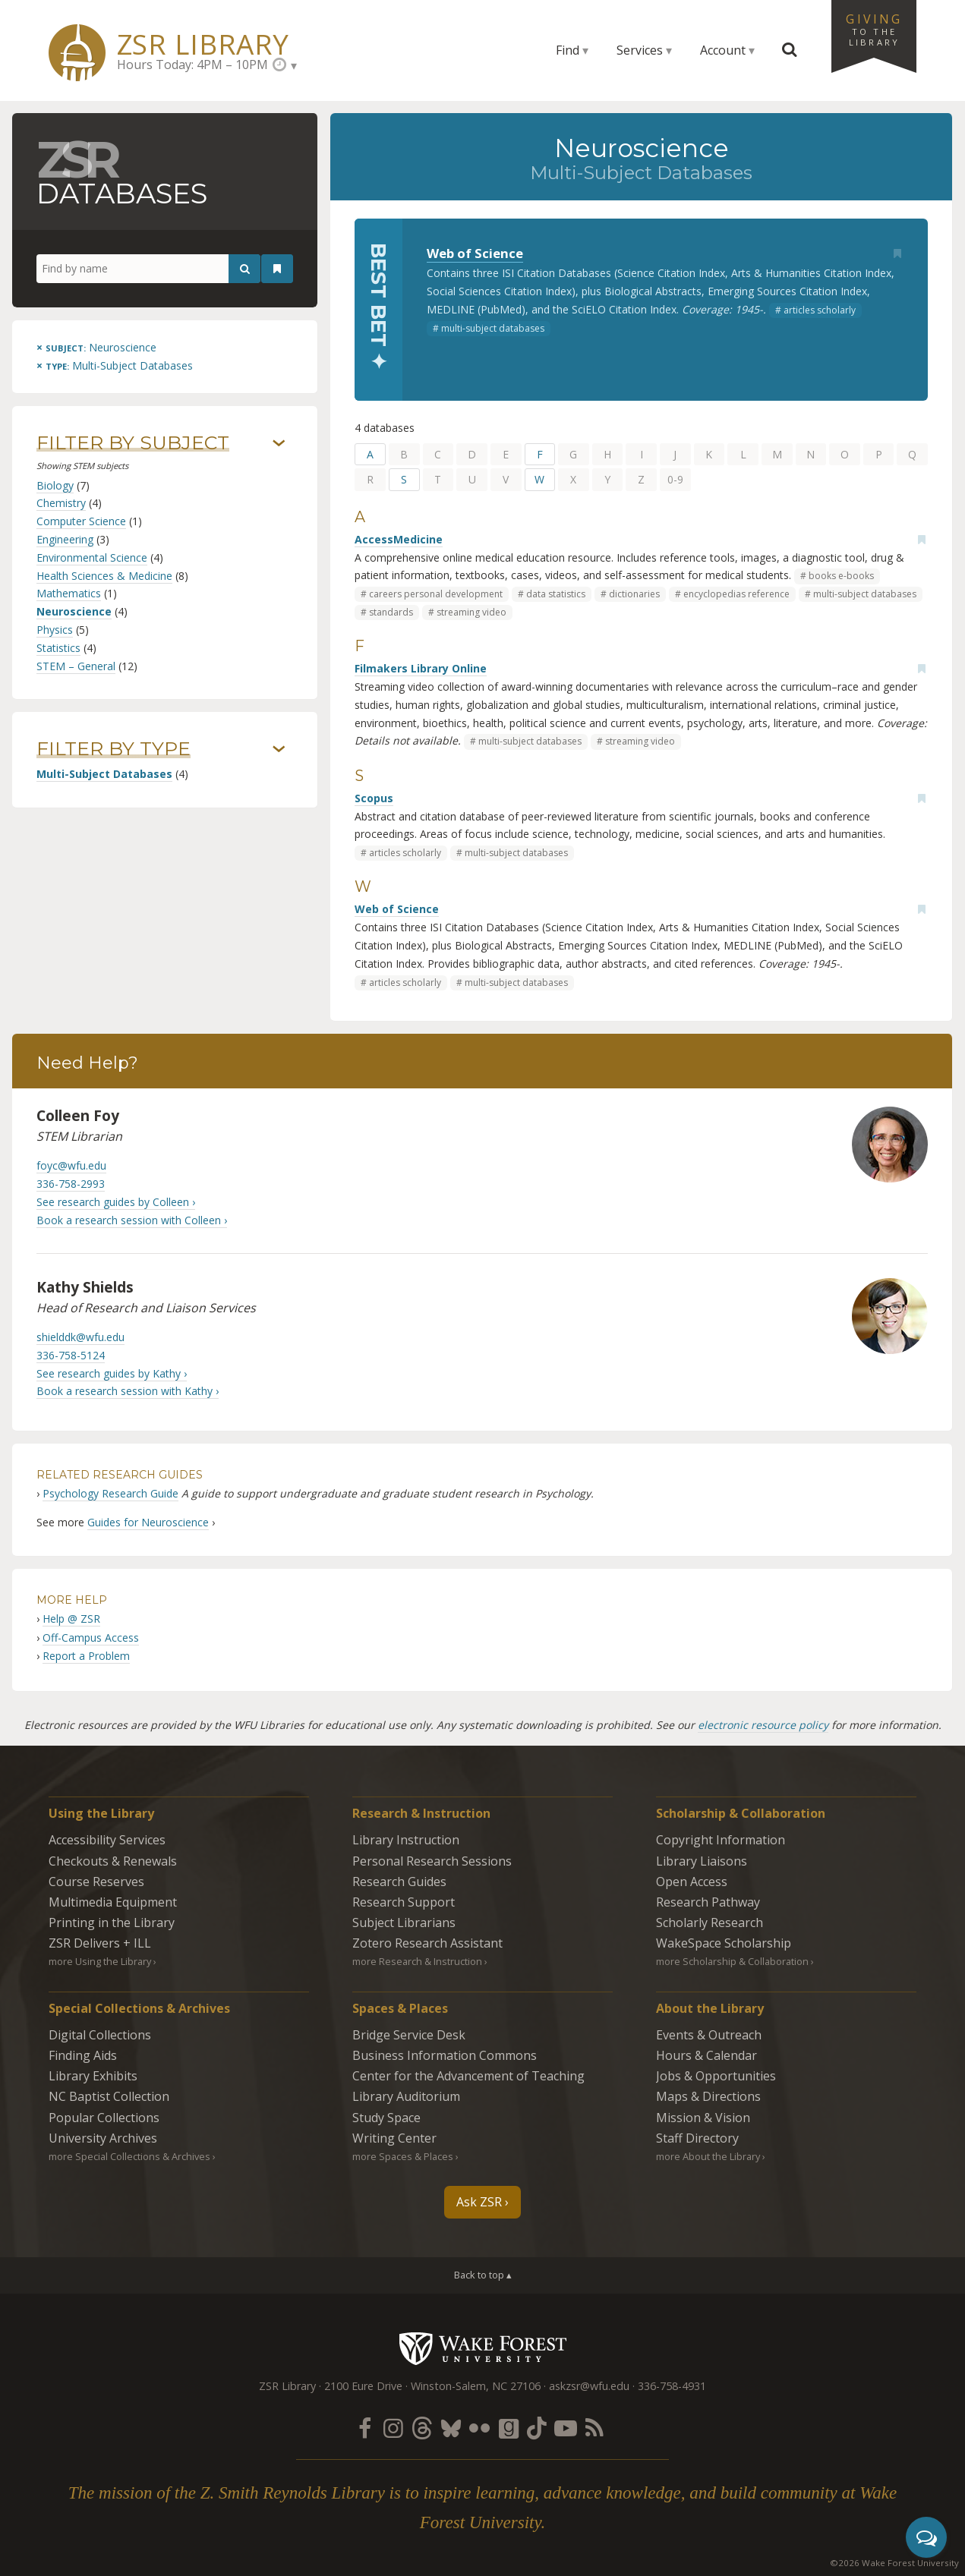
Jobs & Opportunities (716, 2075)
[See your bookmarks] (277, 268)
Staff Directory (697, 2138)
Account (723, 50)
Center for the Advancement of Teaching (468, 2075)
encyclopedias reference (736, 593)
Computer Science (81, 521)
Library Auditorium (406, 2096)
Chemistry (61, 503)
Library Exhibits (93, 2075)
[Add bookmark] (897, 253)
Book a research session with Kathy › (127, 1391)
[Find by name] (148, 268)
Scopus (374, 798)
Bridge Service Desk (408, 2034)
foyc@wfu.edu (71, 1165)
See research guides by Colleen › (115, 1202)
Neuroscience (74, 611)
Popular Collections (104, 2117)
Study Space (386, 2117)
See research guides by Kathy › (111, 1373)
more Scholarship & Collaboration (732, 1961)
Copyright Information (720, 1839)
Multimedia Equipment (113, 1902)
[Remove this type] (114, 365)
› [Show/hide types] (279, 749)
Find (567, 50)
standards (391, 612)
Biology (55, 485)
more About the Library (708, 2156)
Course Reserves (96, 1881)
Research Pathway (708, 1902)
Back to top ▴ (483, 2275)
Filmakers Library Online (421, 668)
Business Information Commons (444, 2055)
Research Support (403, 1902)
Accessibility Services (107, 1839)
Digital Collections (100, 2034)
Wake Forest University (482, 2348)
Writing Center (394, 2138)
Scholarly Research (709, 1922)
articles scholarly (820, 310)
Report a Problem (86, 1656)
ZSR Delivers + (100, 1943)
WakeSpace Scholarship (723, 1943)
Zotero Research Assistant (427, 1943)
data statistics (555, 593)
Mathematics (68, 593)
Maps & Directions (708, 2096)
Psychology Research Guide (110, 1493)
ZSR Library (203, 44)
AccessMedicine (399, 539)
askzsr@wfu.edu (589, 2386)
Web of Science (475, 253)
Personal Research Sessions (432, 1861)
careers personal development (436, 593)
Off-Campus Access (91, 1637)
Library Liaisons (701, 1861)
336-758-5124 (70, 1355)
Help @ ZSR (71, 1618)
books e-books (841, 575)
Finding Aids (83, 2055)
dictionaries (634, 593)
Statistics (58, 648)
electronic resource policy (763, 1725)
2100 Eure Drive (363, 2386)
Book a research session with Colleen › (131, 1220)
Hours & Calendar (706, 2055)
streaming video (471, 612)
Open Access (691, 1881)
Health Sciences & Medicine (104, 575)
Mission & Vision (703, 2117)
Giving (874, 29)
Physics (54, 629)
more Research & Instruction (417, 1961)
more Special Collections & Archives (129, 2156)
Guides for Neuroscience (148, 1522)
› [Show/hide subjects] (279, 443)
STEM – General (75, 666)
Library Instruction (405, 1839)
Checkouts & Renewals (113, 1861)
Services (640, 50)
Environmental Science (91, 557)
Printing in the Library (112, 1922)
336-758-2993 (70, 1183)
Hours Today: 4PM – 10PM (192, 64)
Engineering (64, 539)
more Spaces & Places (402, 2156)
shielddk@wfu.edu (80, 1337)
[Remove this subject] (96, 347)
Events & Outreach (709, 2034)
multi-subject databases (492, 328)
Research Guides (399, 1881)
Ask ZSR (479, 2201)
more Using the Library (100, 1961)
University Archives (103, 2138)
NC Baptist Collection (109, 2096)
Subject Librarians (404, 1922)
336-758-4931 (672, 2386)
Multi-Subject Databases (104, 774)
